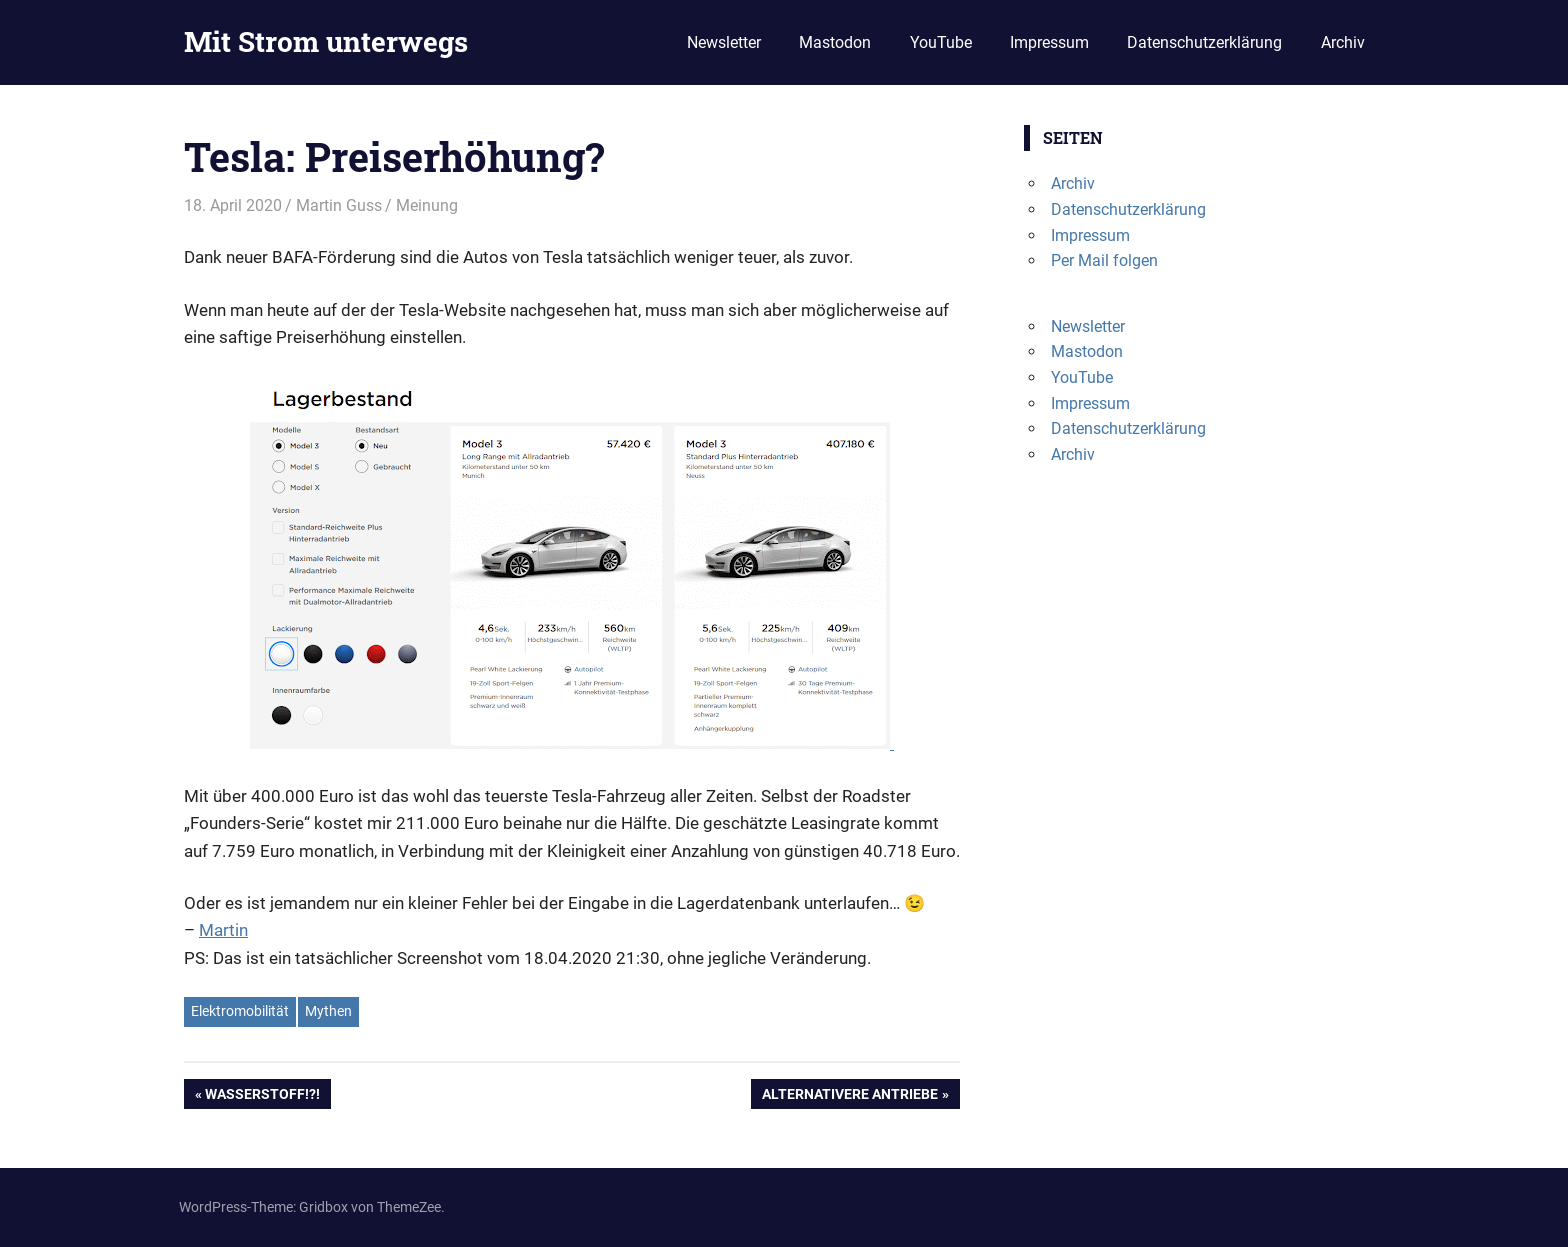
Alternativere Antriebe (849, 1096)
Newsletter (724, 42)
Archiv (1343, 42)
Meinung (427, 205)
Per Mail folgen (1104, 260)
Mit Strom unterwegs (326, 41)
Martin (223, 930)
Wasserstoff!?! (262, 1096)
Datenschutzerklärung (1204, 42)
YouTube (941, 42)
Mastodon (835, 42)
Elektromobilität (240, 1011)
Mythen (328, 1011)
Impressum (1049, 42)
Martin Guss (339, 205)
